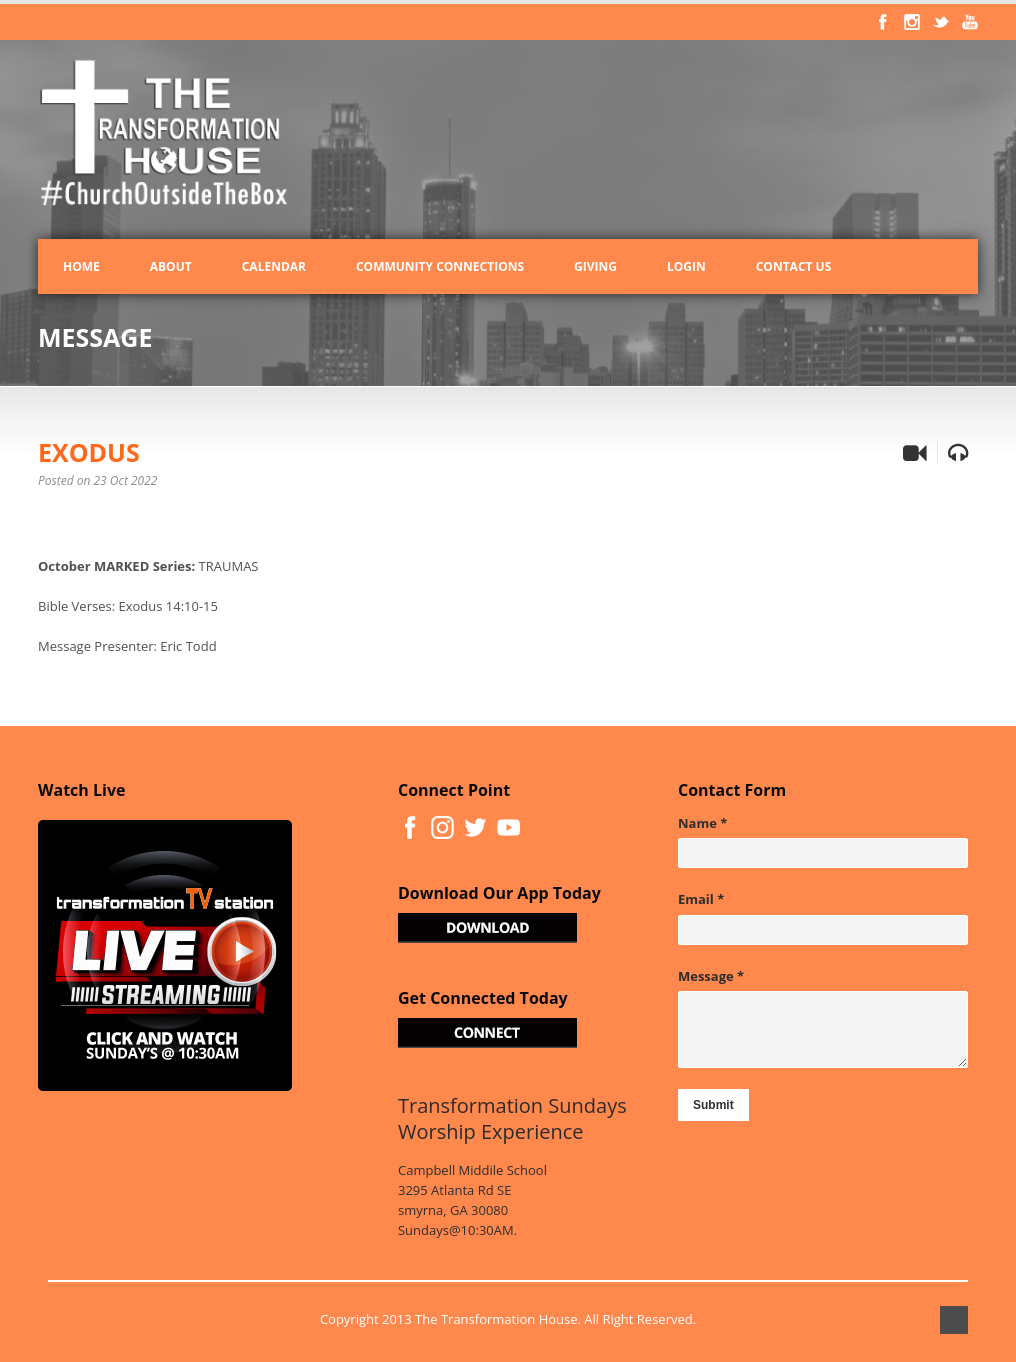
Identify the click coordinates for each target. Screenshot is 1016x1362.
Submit (713, 1105)
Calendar (274, 266)
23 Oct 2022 (126, 480)
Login (686, 266)
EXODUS (89, 452)
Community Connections (440, 266)
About (171, 266)
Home (81, 266)
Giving (595, 266)
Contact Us (794, 266)
